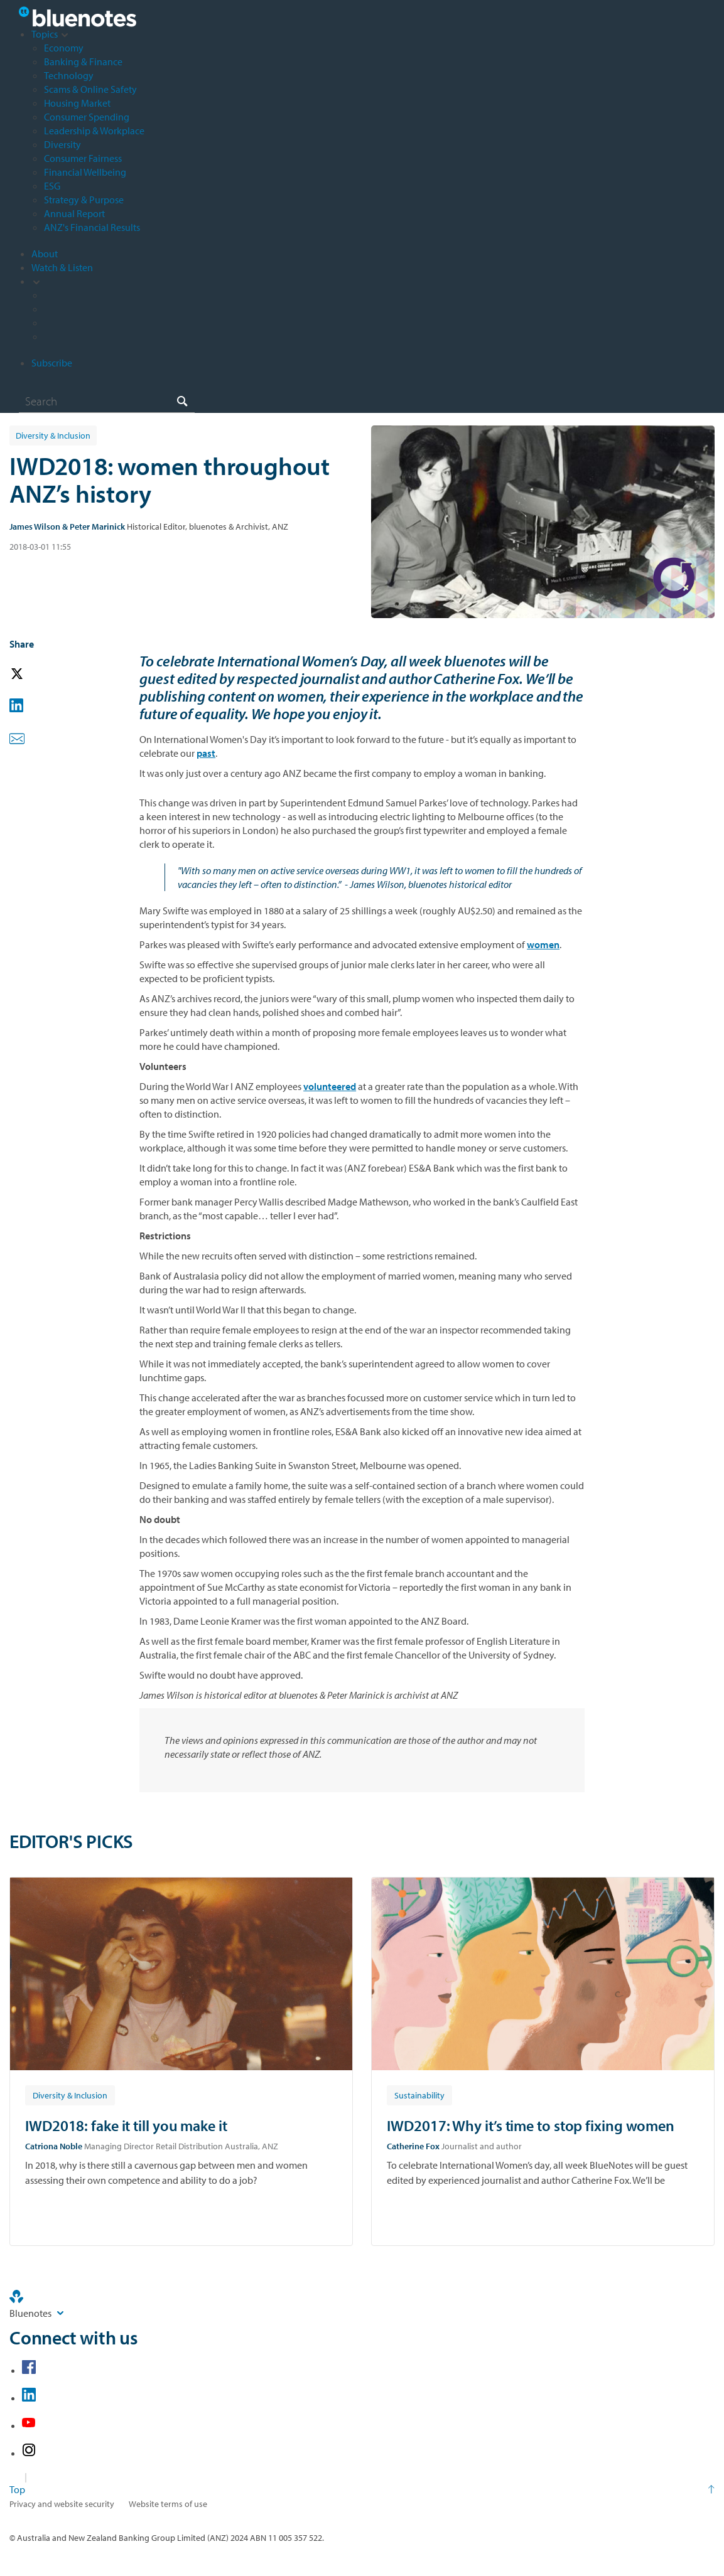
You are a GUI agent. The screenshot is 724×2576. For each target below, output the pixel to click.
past (206, 753)
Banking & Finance (83, 61)
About (44, 253)
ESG (52, 185)
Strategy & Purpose (84, 199)
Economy (64, 47)
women (543, 944)
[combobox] (107, 401)
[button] (34, 674)
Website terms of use (168, 2503)
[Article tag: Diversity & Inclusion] (70, 2094)
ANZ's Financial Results (92, 227)
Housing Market (77, 103)
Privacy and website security (61, 2503)
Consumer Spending (86, 116)
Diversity (62, 144)
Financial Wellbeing (85, 172)
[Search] (107, 401)
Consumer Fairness (83, 158)
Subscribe (51, 362)
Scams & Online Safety (90, 89)
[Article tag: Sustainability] (419, 2094)
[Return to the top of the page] (362, 2489)
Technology (69, 75)
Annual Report (74, 213)
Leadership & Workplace (94, 130)
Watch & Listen (62, 267)
